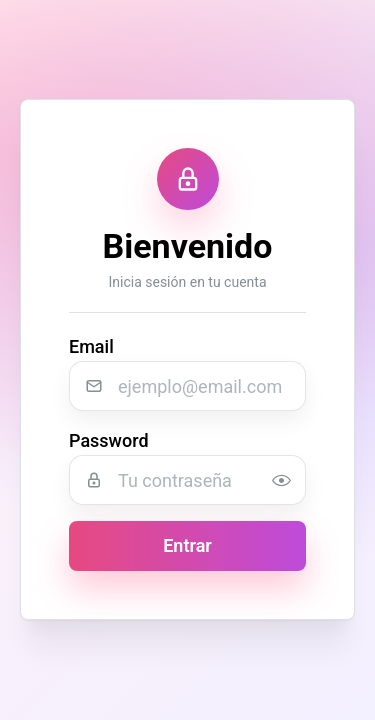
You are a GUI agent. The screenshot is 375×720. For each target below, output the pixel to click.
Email (91, 347)
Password (109, 441)
